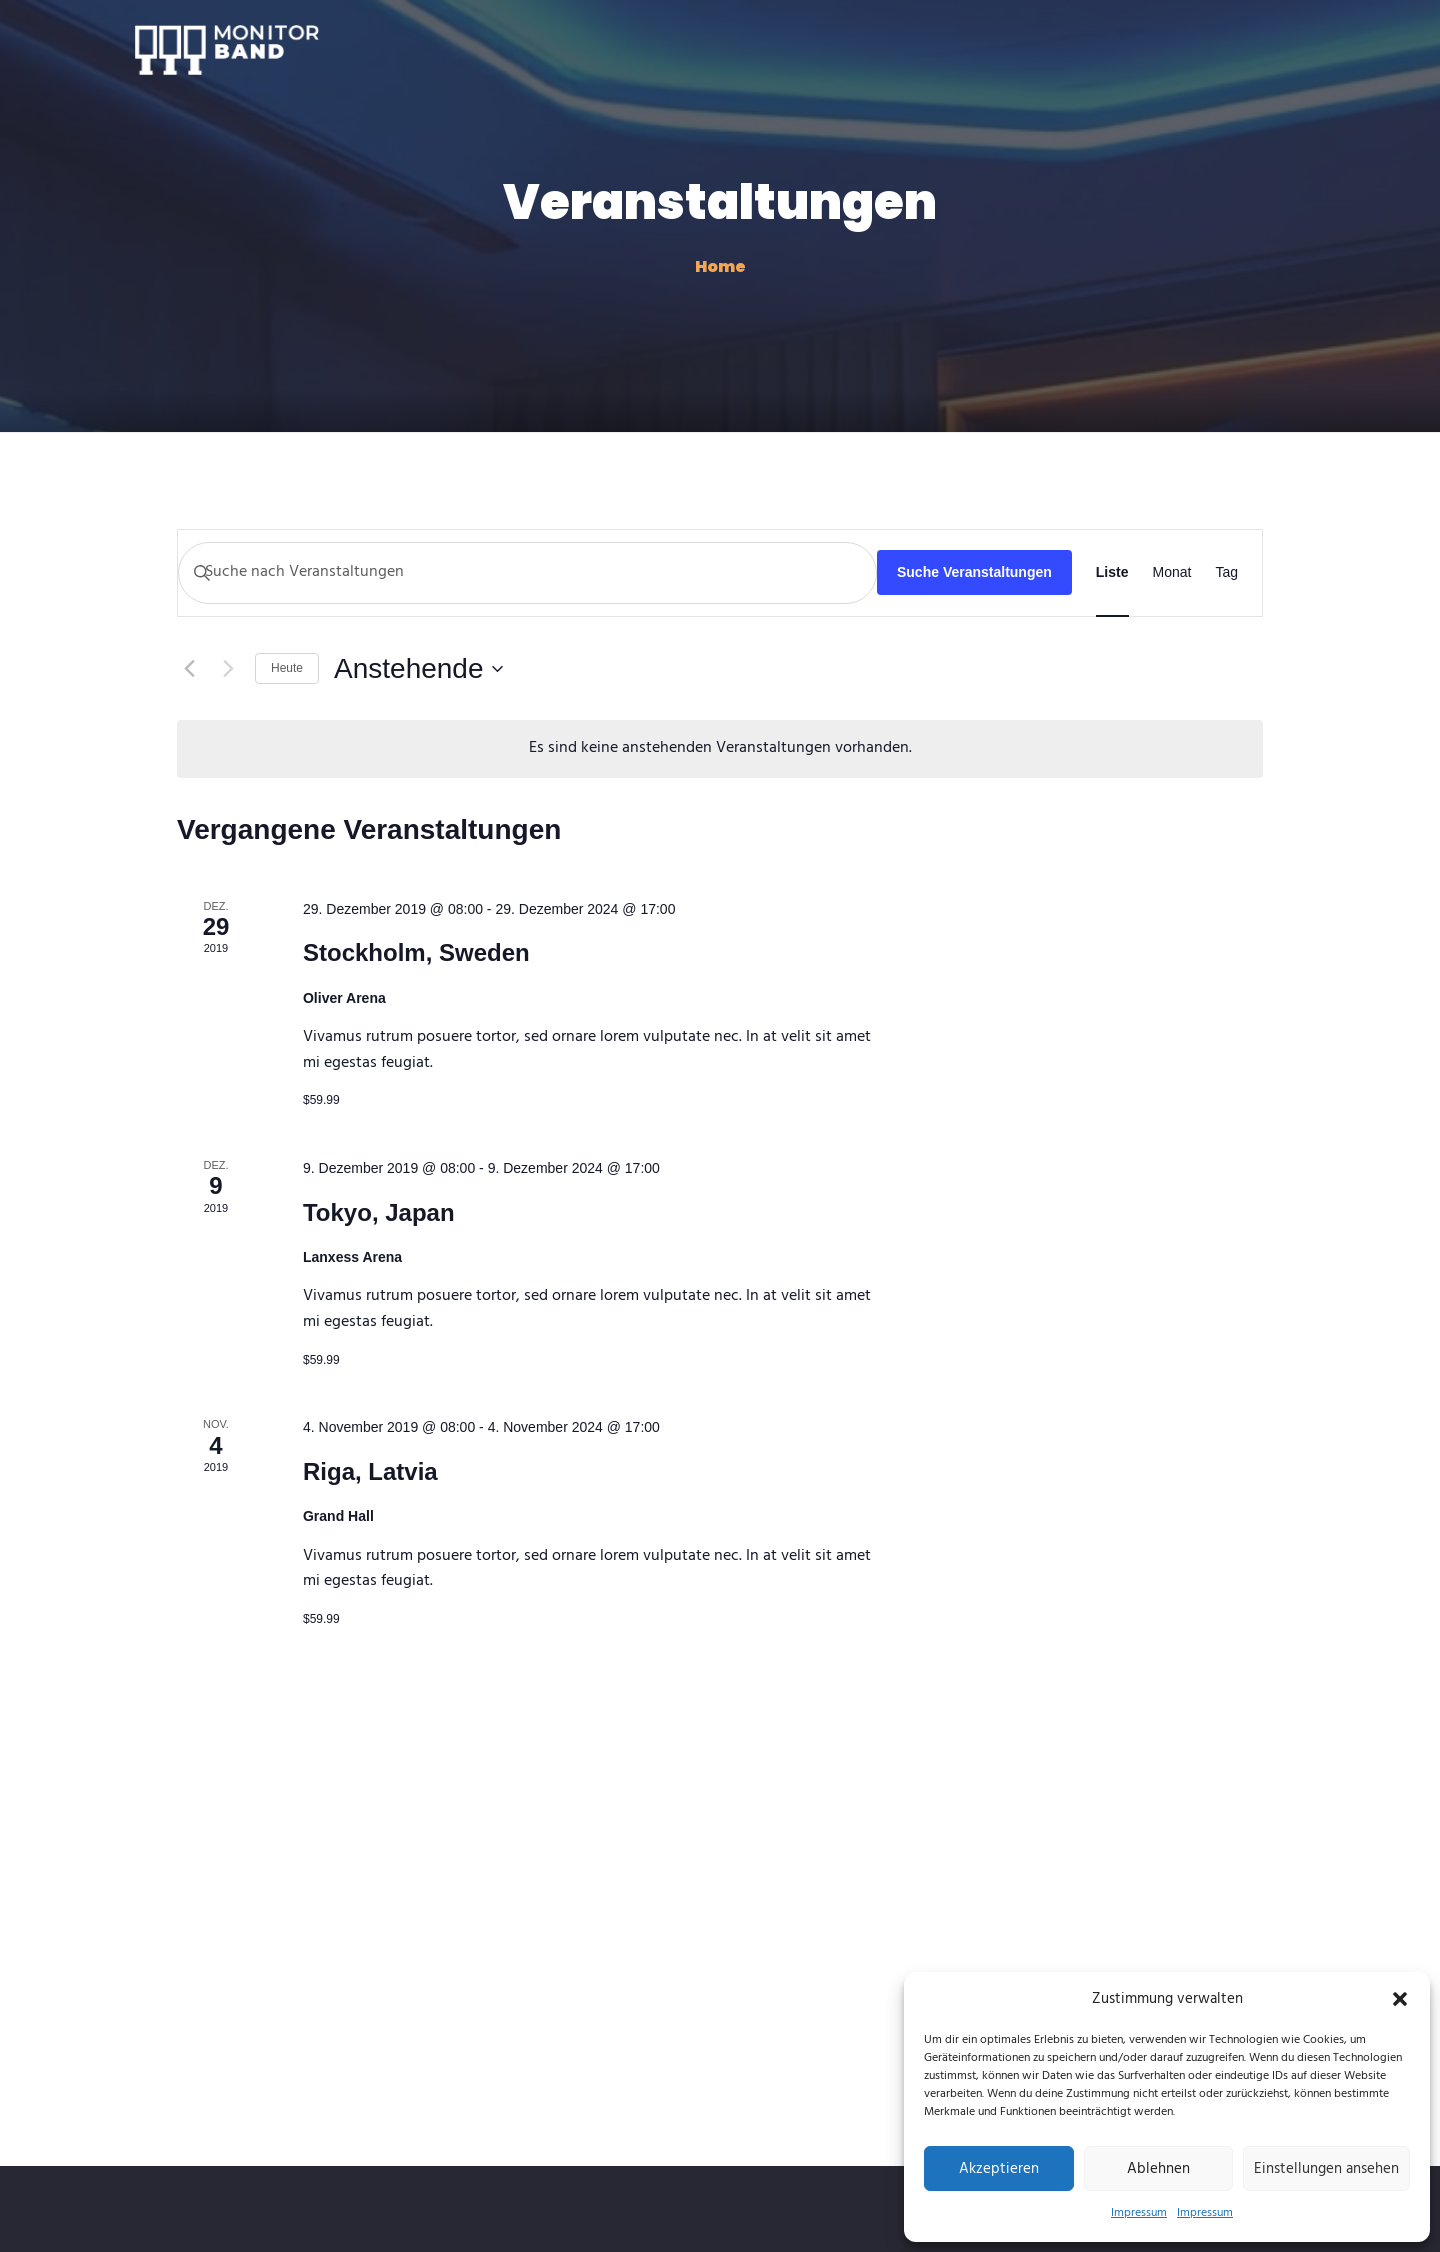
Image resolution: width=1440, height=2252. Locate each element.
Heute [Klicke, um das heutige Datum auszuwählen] (287, 668)
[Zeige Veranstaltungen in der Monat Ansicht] (1172, 573)
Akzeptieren (999, 2169)
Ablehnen (1158, 2169)
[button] (1400, 1999)
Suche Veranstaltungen (974, 572)
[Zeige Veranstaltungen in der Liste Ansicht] (1112, 573)
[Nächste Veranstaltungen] (228, 669)
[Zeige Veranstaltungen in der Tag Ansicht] (1226, 573)
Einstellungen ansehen (1326, 2169)
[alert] (720, 749)
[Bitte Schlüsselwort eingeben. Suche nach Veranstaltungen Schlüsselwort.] (527, 573)
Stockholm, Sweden (416, 952)
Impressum (1139, 2213)
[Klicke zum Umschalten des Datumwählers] (418, 669)
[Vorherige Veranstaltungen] (189, 669)
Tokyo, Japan (379, 1212)
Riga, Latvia (370, 1471)
